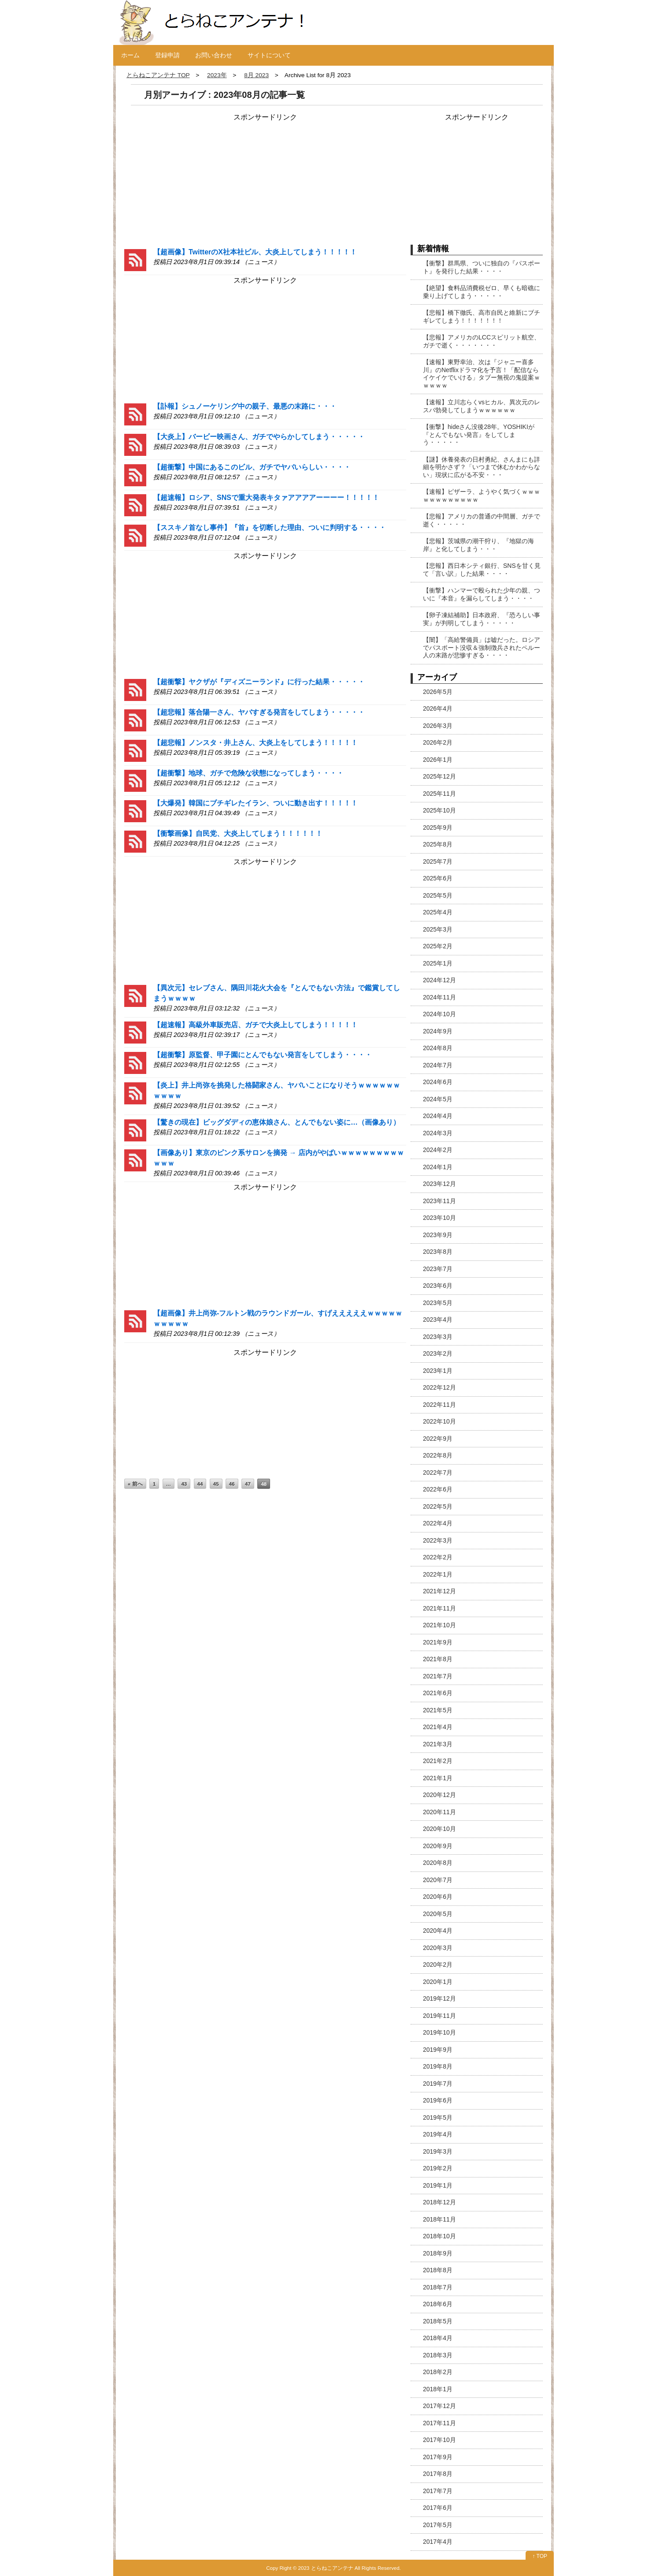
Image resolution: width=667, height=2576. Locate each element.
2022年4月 (437, 1523)
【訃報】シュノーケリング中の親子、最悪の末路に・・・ (245, 406)
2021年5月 (437, 1710)
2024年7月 (437, 1065)
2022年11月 (439, 1404)
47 (248, 1484)
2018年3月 (437, 2355)
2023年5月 (437, 1302)
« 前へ (135, 1484)
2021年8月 (437, 1659)
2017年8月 (437, 2473)
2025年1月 (437, 963)
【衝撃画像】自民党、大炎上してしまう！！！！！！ (237, 833)
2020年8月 (437, 1862)
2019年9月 (437, 2049)
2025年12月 (439, 776)
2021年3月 (437, 1744)
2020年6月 (437, 1896)
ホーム (130, 55)
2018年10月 (439, 2236)
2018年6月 (437, 2304)
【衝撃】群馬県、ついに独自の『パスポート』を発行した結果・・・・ (481, 267)
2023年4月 (437, 1319)
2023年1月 (437, 1370)
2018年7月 (437, 2287)
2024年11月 (439, 997)
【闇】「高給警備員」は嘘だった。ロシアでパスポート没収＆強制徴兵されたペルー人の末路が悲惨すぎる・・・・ (481, 647)
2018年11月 (439, 2219)
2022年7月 (437, 1472)
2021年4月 (437, 1726)
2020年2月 (437, 1964)
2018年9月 (437, 2253)
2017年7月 (437, 2490)
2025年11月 (439, 793)
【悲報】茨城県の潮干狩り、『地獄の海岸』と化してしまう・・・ (478, 544)
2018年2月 (437, 2371)
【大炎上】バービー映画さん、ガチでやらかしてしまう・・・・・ (259, 436)
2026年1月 (437, 759)
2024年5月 (437, 1099)
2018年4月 (437, 2337)
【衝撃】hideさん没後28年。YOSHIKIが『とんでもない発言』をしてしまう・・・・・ (478, 434)
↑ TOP (539, 2556)
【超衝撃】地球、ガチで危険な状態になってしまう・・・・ (248, 773)
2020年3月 (437, 1947)
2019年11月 (439, 2015)
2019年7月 (437, 2083)
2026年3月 (437, 725)
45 (216, 1484)
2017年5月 (437, 2524)
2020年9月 (437, 1845)
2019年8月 (437, 2066)
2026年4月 (437, 708)
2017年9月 (437, 2456)
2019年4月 (437, 2134)
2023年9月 (437, 1234)
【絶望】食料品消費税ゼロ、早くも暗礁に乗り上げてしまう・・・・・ (481, 291)
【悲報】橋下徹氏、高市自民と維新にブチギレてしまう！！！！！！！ (481, 316)
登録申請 (167, 55)
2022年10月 (439, 1421)
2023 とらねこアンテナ (325, 2568)
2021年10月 (439, 1625)
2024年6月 (437, 1081)
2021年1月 (437, 1778)
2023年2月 (437, 1353)
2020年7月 (437, 1879)
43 (184, 1484)
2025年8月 (437, 844)
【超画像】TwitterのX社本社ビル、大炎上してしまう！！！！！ (255, 252)
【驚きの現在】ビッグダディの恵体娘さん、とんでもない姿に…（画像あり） (276, 1122)
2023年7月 (437, 1268)
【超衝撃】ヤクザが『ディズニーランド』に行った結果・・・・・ (259, 682)
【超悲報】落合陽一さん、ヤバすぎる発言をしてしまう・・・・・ (259, 712)
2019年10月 (439, 2032)
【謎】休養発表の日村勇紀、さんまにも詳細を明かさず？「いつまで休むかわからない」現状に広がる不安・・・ (481, 467)
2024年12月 (439, 980)
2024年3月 (437, 1133)
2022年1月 (437, 1574)
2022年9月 (437, 1438)
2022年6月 (437, 1489)
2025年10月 (439, 810)
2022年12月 (439, 1387)
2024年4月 (437, 1115)
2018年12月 (439, 2202)
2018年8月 (437, 2270)
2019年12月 (439, 1998)
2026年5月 (437, 691)
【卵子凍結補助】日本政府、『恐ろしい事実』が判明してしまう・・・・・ (481, 618)
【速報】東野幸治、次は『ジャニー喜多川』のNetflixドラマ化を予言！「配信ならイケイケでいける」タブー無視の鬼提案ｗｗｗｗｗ (481, 373)
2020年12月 (439, 1794)
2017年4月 (437, 2541)
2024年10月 (439, 1014)
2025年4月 (437, 912)
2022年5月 (437, 1506)
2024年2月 (437, 1149)
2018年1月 (437, 2389)
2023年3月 (437, 1336)
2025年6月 (437, 878)
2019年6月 (437, 2100)
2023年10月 (439, 1217)
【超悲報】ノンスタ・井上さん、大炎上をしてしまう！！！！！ (255, 742)
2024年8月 (437, 1047)
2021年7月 (437, 1676)
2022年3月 (437, 1540)
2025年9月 (437, 827)
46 (232, 1484)
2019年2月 (437, 2168)
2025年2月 (437, 946)
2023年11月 (439, 1200)
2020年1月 (437, 1981)
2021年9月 (437, 1642)
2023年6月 (437, 1285)
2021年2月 (437, 1760)
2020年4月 (437, 1930)
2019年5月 (437, 2117)
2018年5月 (437, 2321)
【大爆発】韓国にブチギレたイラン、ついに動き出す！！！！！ (255, 803)
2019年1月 (437, 2185)
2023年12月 (439, 1183)
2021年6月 (437, 1692)
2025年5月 (437, 895)
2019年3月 (437, 2151)
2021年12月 (439, 1591)
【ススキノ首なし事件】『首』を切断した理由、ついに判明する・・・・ (269, 527)
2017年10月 (439, 2439)
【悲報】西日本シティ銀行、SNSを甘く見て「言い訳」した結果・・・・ (482, 569)
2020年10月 (439, 1828)
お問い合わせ (213, 55)
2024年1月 (437, 1167)
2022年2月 (437, 1557)
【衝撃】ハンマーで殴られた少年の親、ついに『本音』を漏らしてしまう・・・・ (481, 594)
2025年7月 (437, 861)
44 (200, 1484)
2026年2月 (437, 742)
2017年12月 (439, 2405)
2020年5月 (437, 1913)
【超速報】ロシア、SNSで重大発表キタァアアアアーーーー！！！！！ (266, 497)
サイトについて (269, 55)
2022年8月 (437, 1455)
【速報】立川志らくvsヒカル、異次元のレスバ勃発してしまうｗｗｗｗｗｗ (481, 406)
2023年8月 (437, 1251)
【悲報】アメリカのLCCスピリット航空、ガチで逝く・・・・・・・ (481, 341)
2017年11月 (439, 2423)
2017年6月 (437, 2507)
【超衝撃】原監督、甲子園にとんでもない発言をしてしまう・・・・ (262, 1055)
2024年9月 (437, 1031)
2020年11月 (439, 1812)
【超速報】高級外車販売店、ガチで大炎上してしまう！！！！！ (255, 1025)
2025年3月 (437, 929)
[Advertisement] (190, 178)
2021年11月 (439, 1608)
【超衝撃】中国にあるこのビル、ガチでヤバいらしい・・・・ (252, 467)
